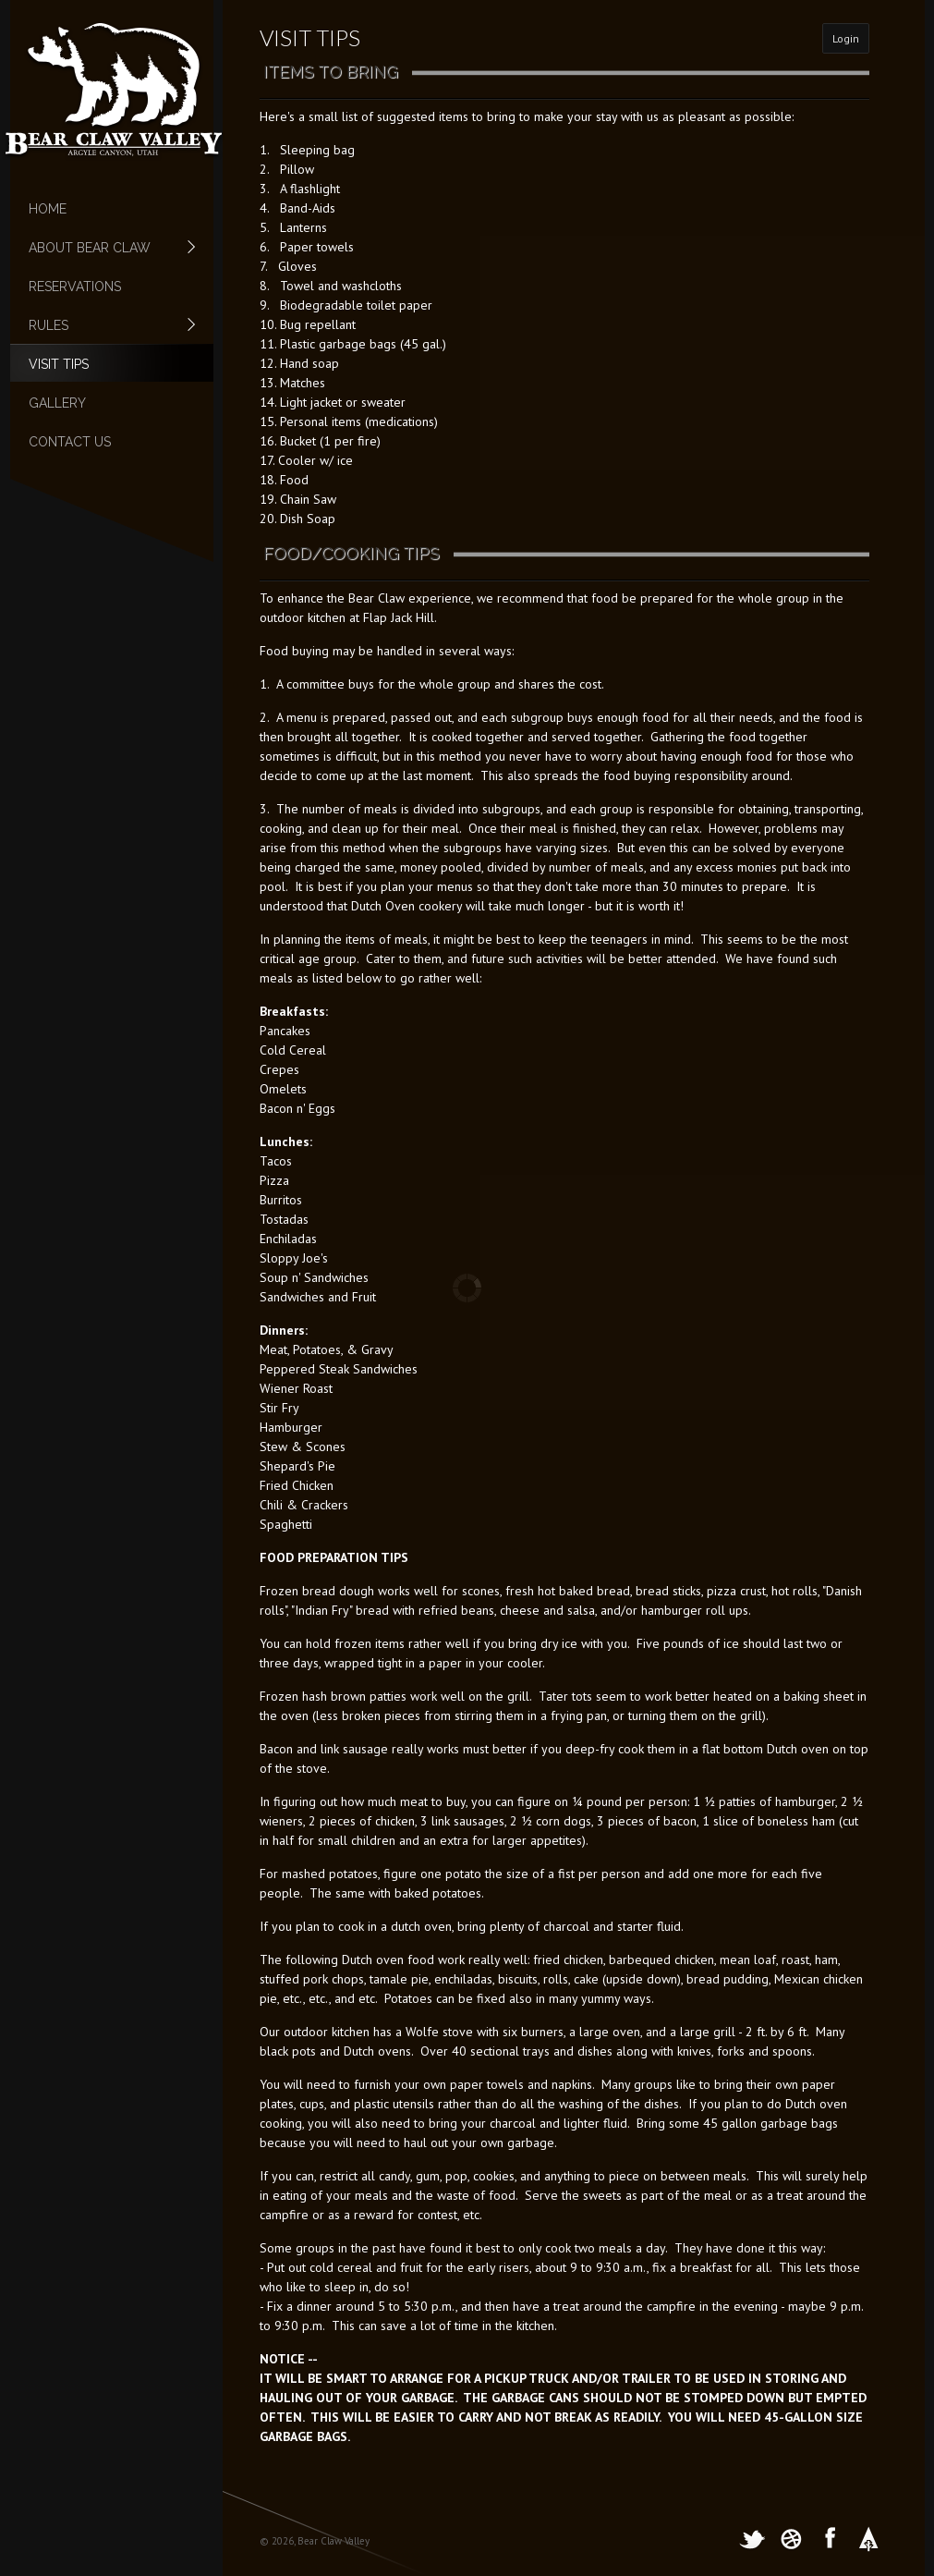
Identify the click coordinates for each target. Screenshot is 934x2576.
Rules (102, 325)
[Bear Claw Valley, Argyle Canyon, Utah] (113, 88)
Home (48, 208)
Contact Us (70, 441)
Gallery (57, 403)
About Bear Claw (102, 247)
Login (845, 38)
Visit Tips (59, 364)
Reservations (75, 286)
